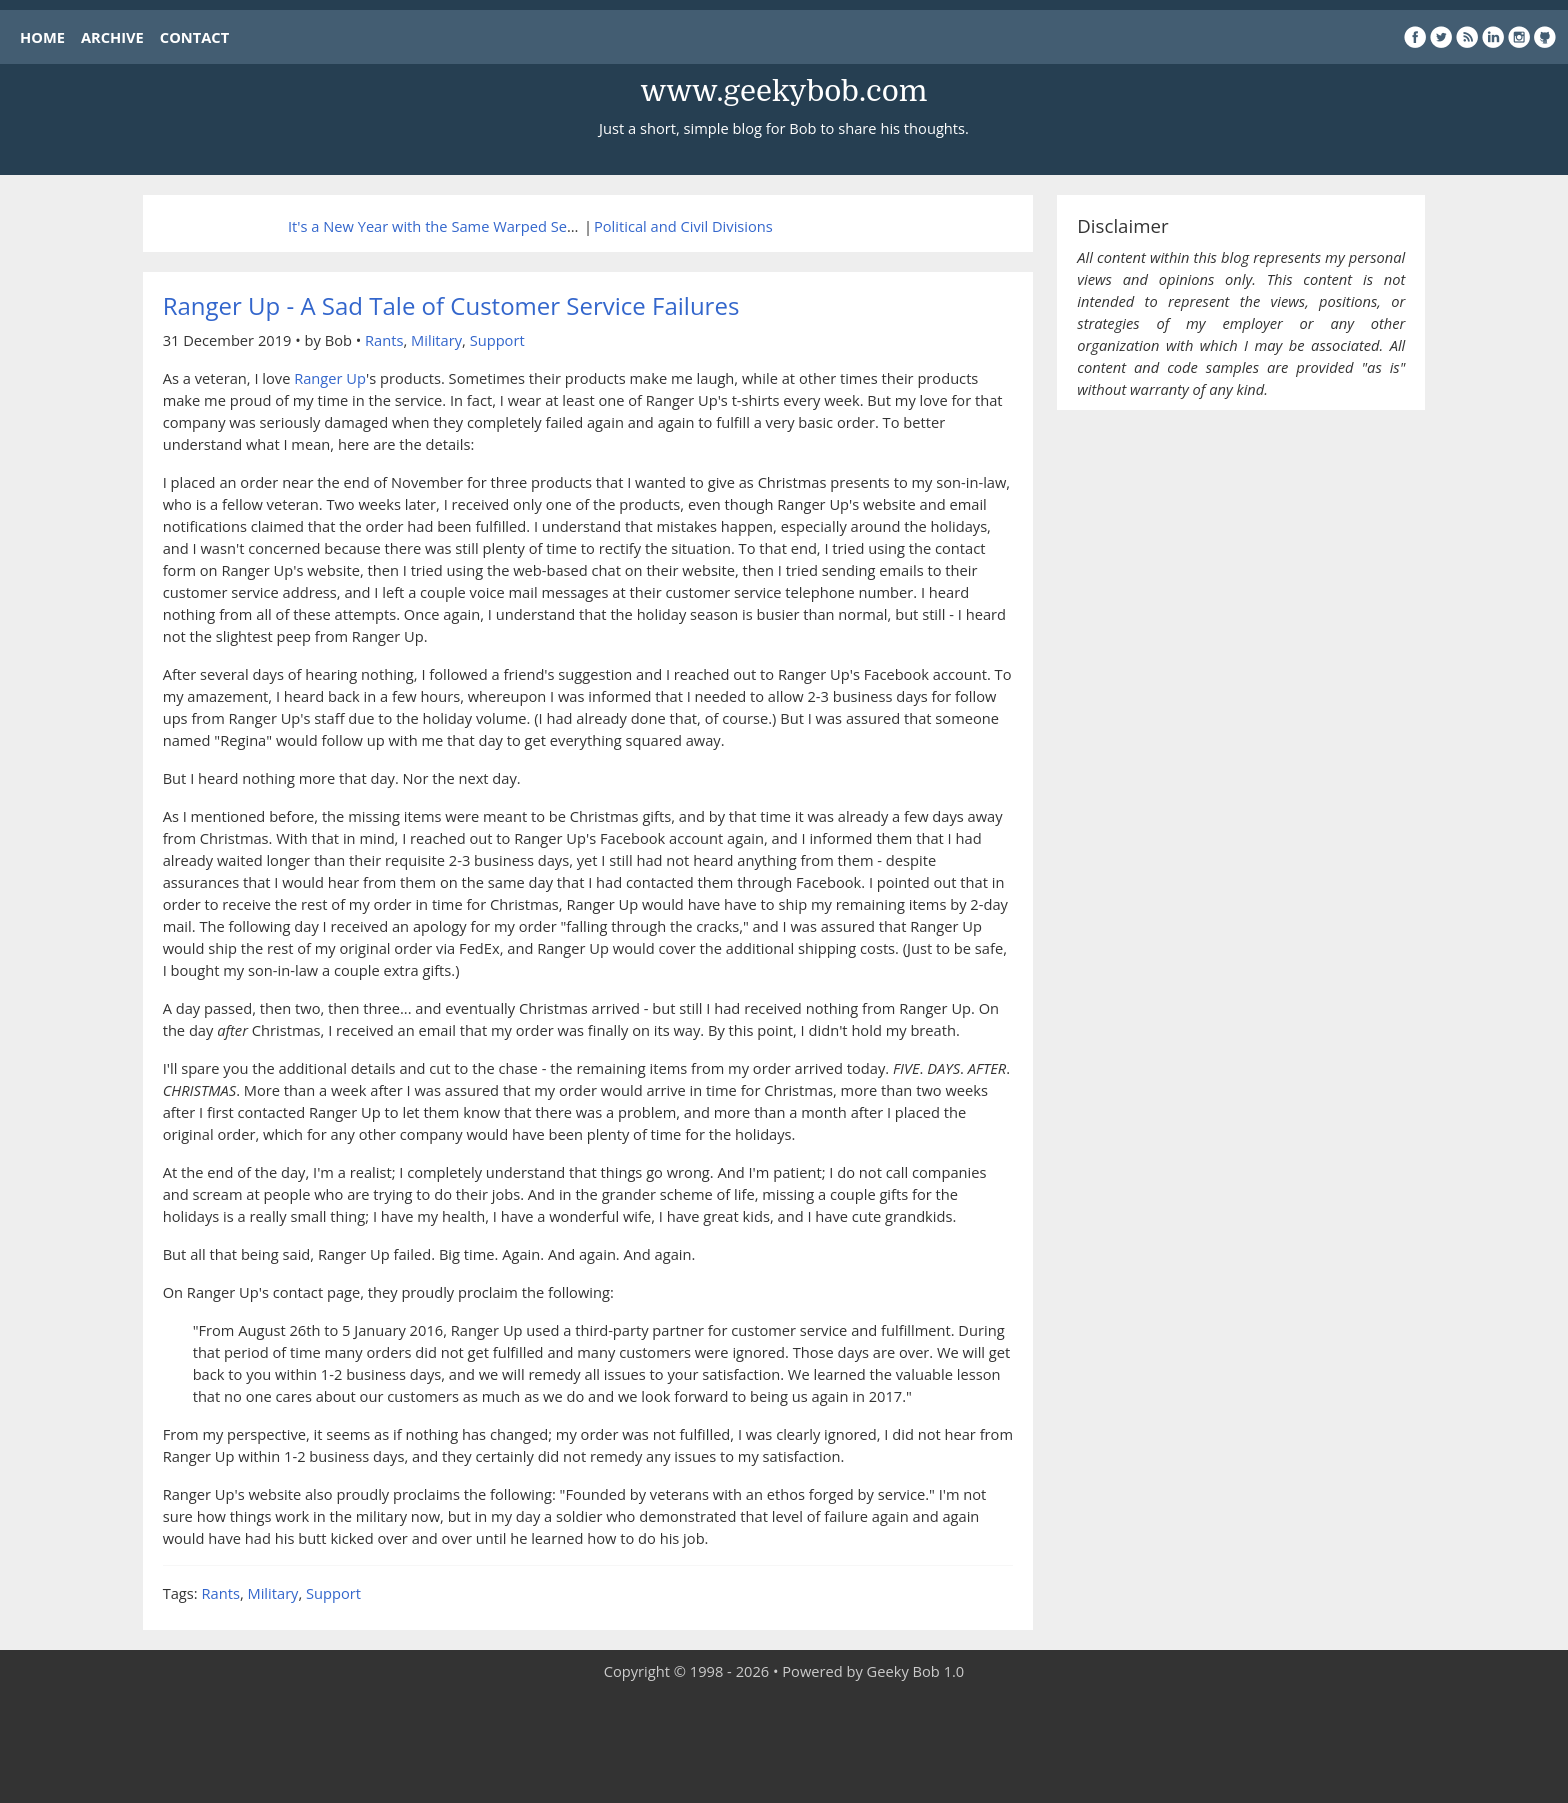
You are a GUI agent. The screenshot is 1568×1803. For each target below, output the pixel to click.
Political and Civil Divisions (683, 226)
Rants (384, 340)
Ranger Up (330, 378)
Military (436, 340)
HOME (42, 37)
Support (497, 340)
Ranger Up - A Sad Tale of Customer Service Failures (451, 305)
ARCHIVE (112, 37)
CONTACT (194, 37)
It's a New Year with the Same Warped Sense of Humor (474, 226)
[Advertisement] (784, 1743)
